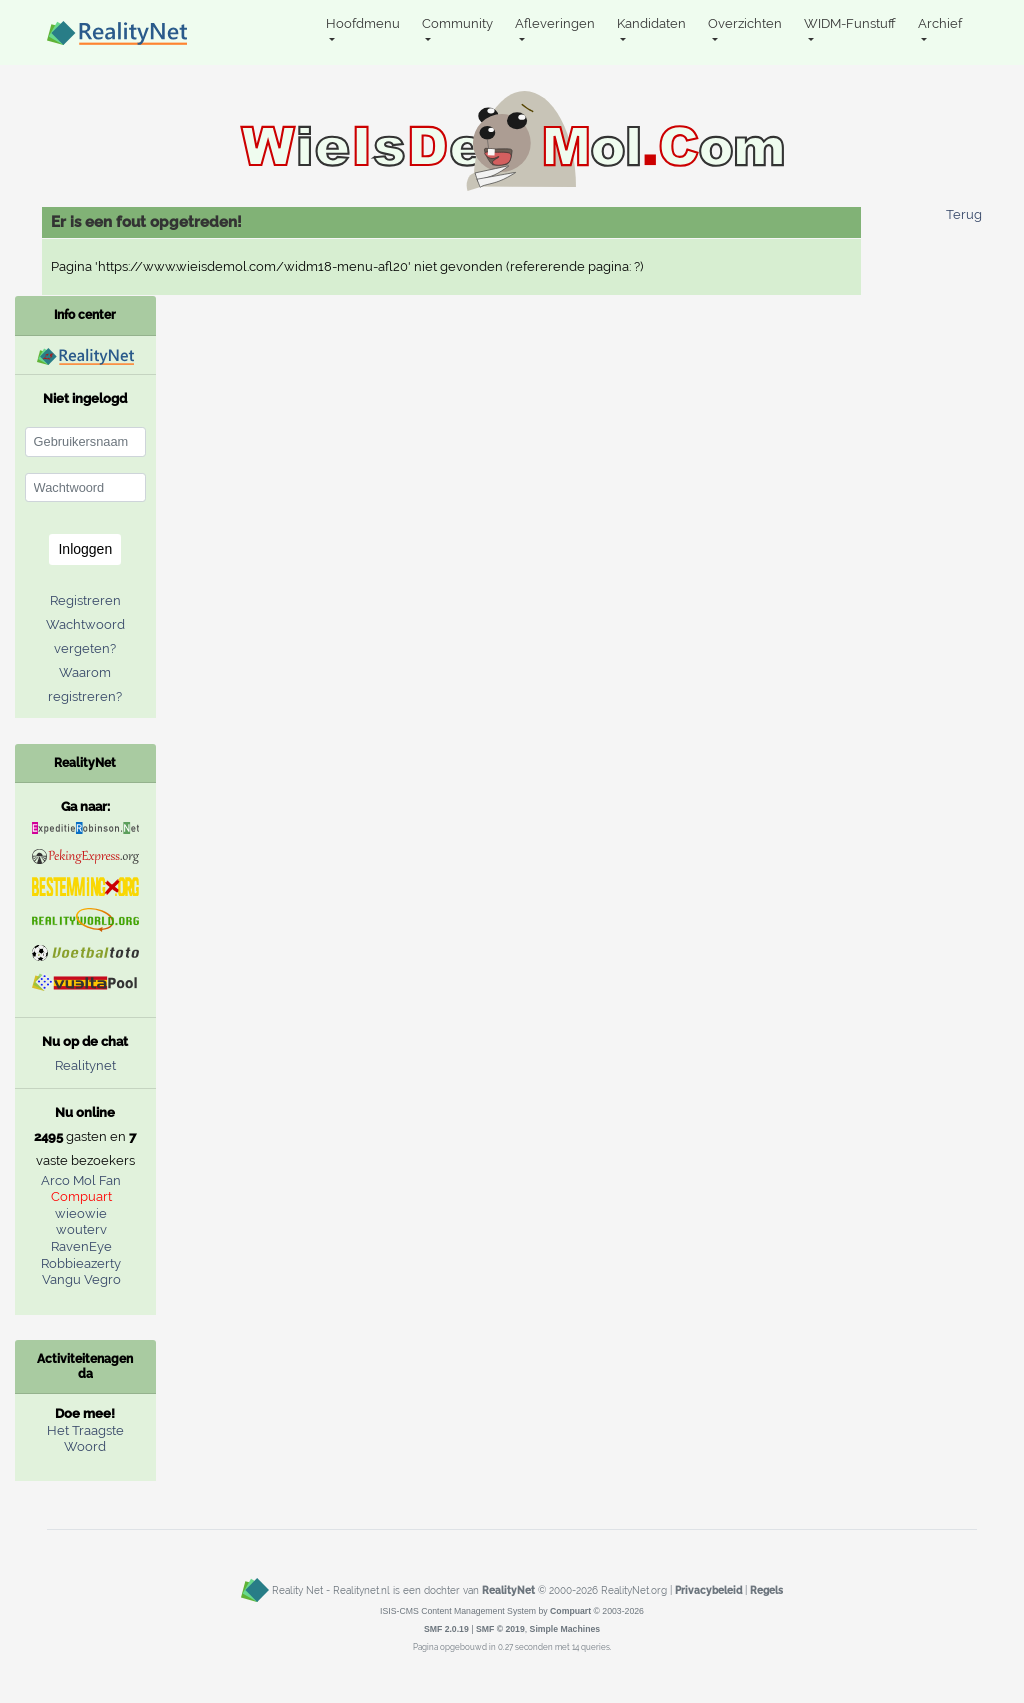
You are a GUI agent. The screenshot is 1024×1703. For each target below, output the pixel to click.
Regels (766, 1590)
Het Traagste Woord (85, 1439)
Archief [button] (940, 23)
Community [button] (457, 23)
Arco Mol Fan (81, 1180)
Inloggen (85, 549)
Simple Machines (565, 1629)
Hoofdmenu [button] (363, 23)
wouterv (81, 1229)
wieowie (81, 1213)
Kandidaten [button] (651, 23)
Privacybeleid (708, 1590)
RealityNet (508, 1590)
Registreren (85, 600)
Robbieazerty (81, 1263)
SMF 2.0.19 (446, 1629)
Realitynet (85, 1065)
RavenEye (81, 1246)
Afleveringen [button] (555, 23)
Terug (964, 214)
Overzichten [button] (745, 23)
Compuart (81, 1196)
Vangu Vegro (81, 1279)
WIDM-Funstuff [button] (850, 23)
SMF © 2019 (500, 1629)
